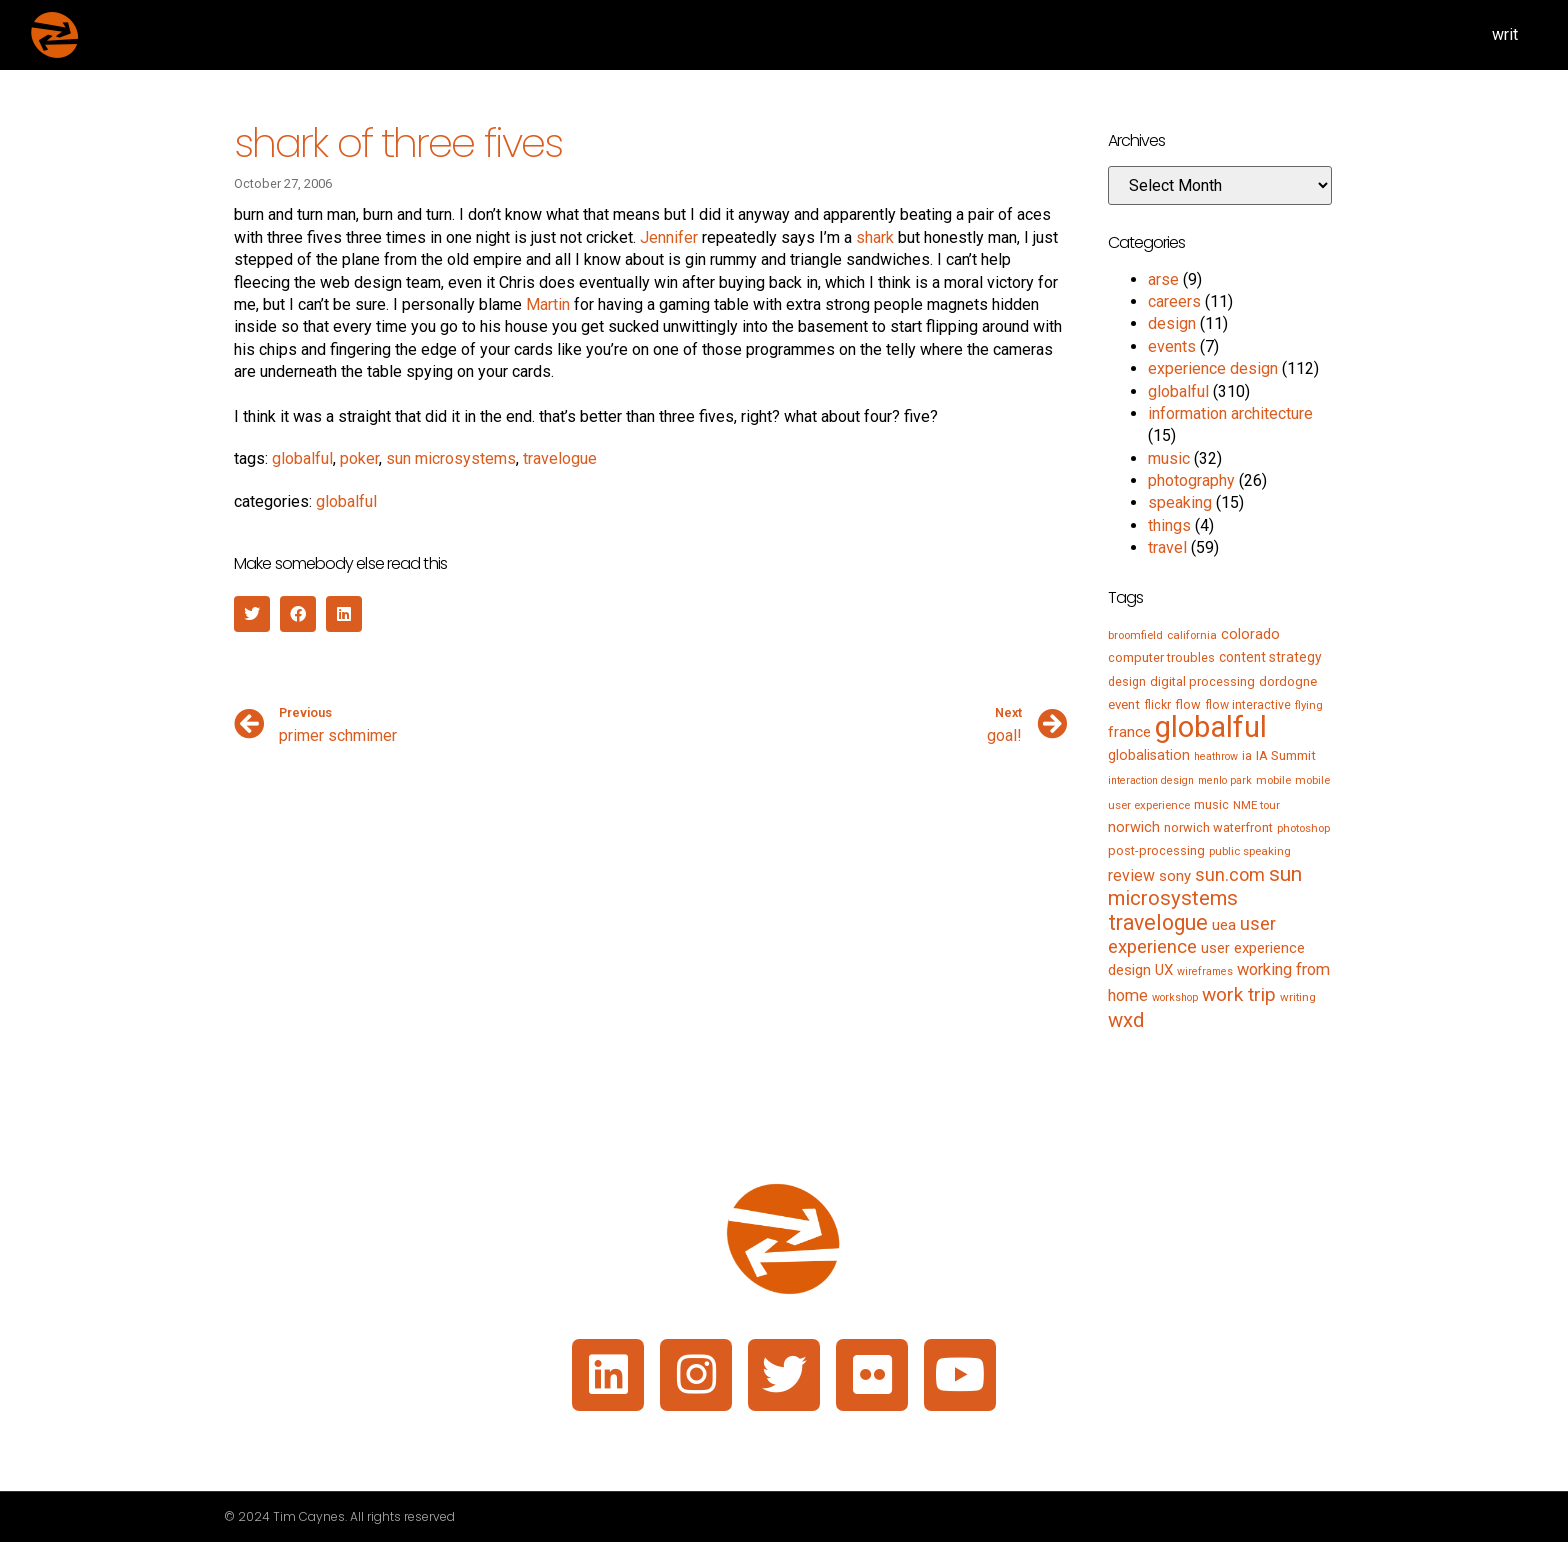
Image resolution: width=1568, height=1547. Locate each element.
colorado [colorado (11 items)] (1250, 634)
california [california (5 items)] (1192, 635)
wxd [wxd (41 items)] (1126, 1020)
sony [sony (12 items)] (1175, 876)
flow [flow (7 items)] (1188, 704)
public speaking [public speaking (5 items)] (1250, 851)
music (1169, 458)
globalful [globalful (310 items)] (1211, 727)
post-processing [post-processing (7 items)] (1156, 850)
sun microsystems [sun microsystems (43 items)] (1205, 886)
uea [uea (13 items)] (1224, 925)
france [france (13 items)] (1129, 732)
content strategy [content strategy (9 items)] (1270, 657)
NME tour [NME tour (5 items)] (1256, 805)
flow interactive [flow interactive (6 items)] (1248, 705)
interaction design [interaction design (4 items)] (1151, 780)
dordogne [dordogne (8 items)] (1288, 681)
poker (359, 458)
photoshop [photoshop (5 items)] (1303, 828)
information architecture (1230, 413)
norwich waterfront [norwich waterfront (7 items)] (1218, 827)
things (1169, 525)
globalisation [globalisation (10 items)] (1149, 755)
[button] (252, 614)
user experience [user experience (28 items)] (1192, 935)
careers (1174, 301)
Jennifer (669, 237)
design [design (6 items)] (1127, 682)
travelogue (560, 458)
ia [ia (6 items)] (1247, 756)
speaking (1180, 502)
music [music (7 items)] (1211, 804)
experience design (1213, 368)
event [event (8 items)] (1124, 704)
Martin (548, 304)
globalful (302, 458)
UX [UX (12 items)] (1164, 970)
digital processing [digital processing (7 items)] (1202, 681)
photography (1191, 480)
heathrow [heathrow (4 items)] (1216, 756)
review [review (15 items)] (1131, 875)
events (1172, 346)
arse (1163, 279)
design (1172, 323)
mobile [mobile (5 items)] (1273, 780)
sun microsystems (451, 458)
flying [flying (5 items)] (1309, 705)
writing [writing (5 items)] (1298, 997)
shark (875, 237)
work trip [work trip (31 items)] (1239, 994)
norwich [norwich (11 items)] (1134, 827)
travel (1167, 547)
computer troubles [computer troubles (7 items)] (1161, 657)
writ (1505, 34)
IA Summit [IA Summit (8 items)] (1286, 755)
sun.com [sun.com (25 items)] (1230, 874)
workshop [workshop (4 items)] (1175, 997)
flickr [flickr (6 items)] (1157, 705)
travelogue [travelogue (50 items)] (1158, 922)
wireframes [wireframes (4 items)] (1205, 971)
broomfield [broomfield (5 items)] (1135, 635)
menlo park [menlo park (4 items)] (1225, 780)
